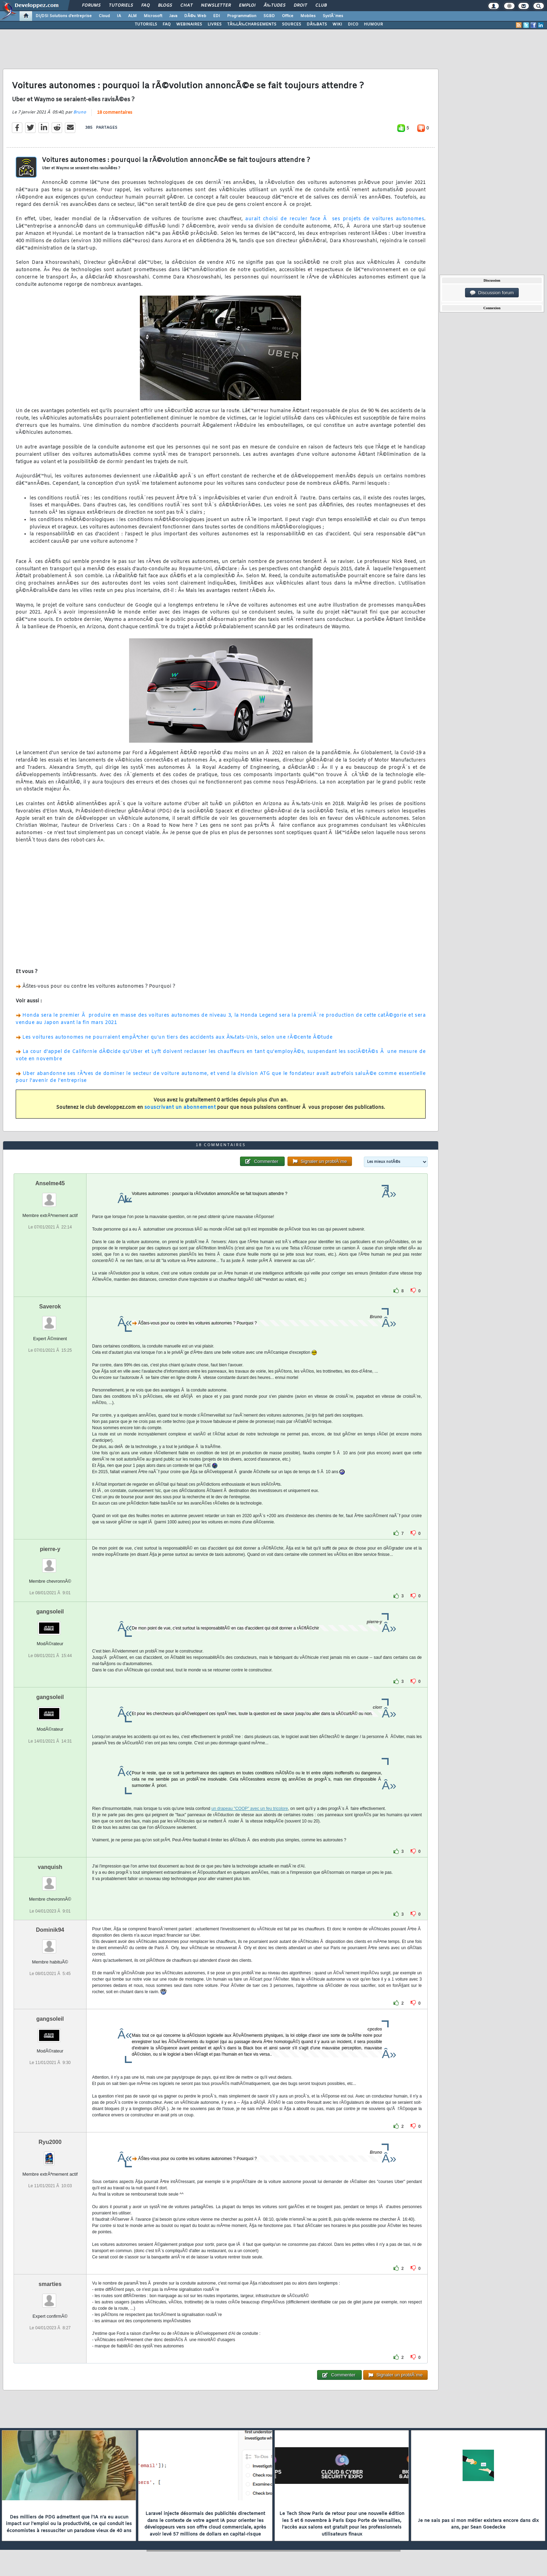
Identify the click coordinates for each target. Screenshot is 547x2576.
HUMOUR (373, 24)
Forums (91, 5)
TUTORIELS (146, 24)
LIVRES (215, 24)
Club (321, 5)
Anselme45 (50, 1183)
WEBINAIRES (189, 24)
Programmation (241, 16)
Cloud (104, 16)
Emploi (247, 5)
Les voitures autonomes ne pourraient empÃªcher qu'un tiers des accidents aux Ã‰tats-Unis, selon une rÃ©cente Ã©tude (177, 1037)
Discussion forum (492, 293)
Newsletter (215, 5)
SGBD (269, 16)
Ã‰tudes (274, 5)
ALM (132, 16)
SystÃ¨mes (333, 16)
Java (173, 16)
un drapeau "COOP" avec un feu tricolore (249, 1808)
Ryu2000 (50, 2142)
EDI (216, 16)
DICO (353, 24)
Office (287, 16)
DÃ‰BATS (317, 24)
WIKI (337, 24)
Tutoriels (121, 5)
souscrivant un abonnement (180, 1107)
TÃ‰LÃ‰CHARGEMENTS (251, 24)
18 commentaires (114, 113)
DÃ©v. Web (195, 16)
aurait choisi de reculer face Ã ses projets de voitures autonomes (334, 219)
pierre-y (50, 1549)
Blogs (165, 5)
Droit (300, 5)
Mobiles (308, 16)
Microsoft (153, 16)
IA (119, 16)
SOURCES (291, 24)
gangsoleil (50, 1611)
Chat (186, 5)
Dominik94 (50, 1930)
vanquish (50, 1867)
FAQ (145, 5)
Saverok (50, 1306)
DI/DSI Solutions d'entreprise (64, 16)
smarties (50, 2284)
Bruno (79, 112)
